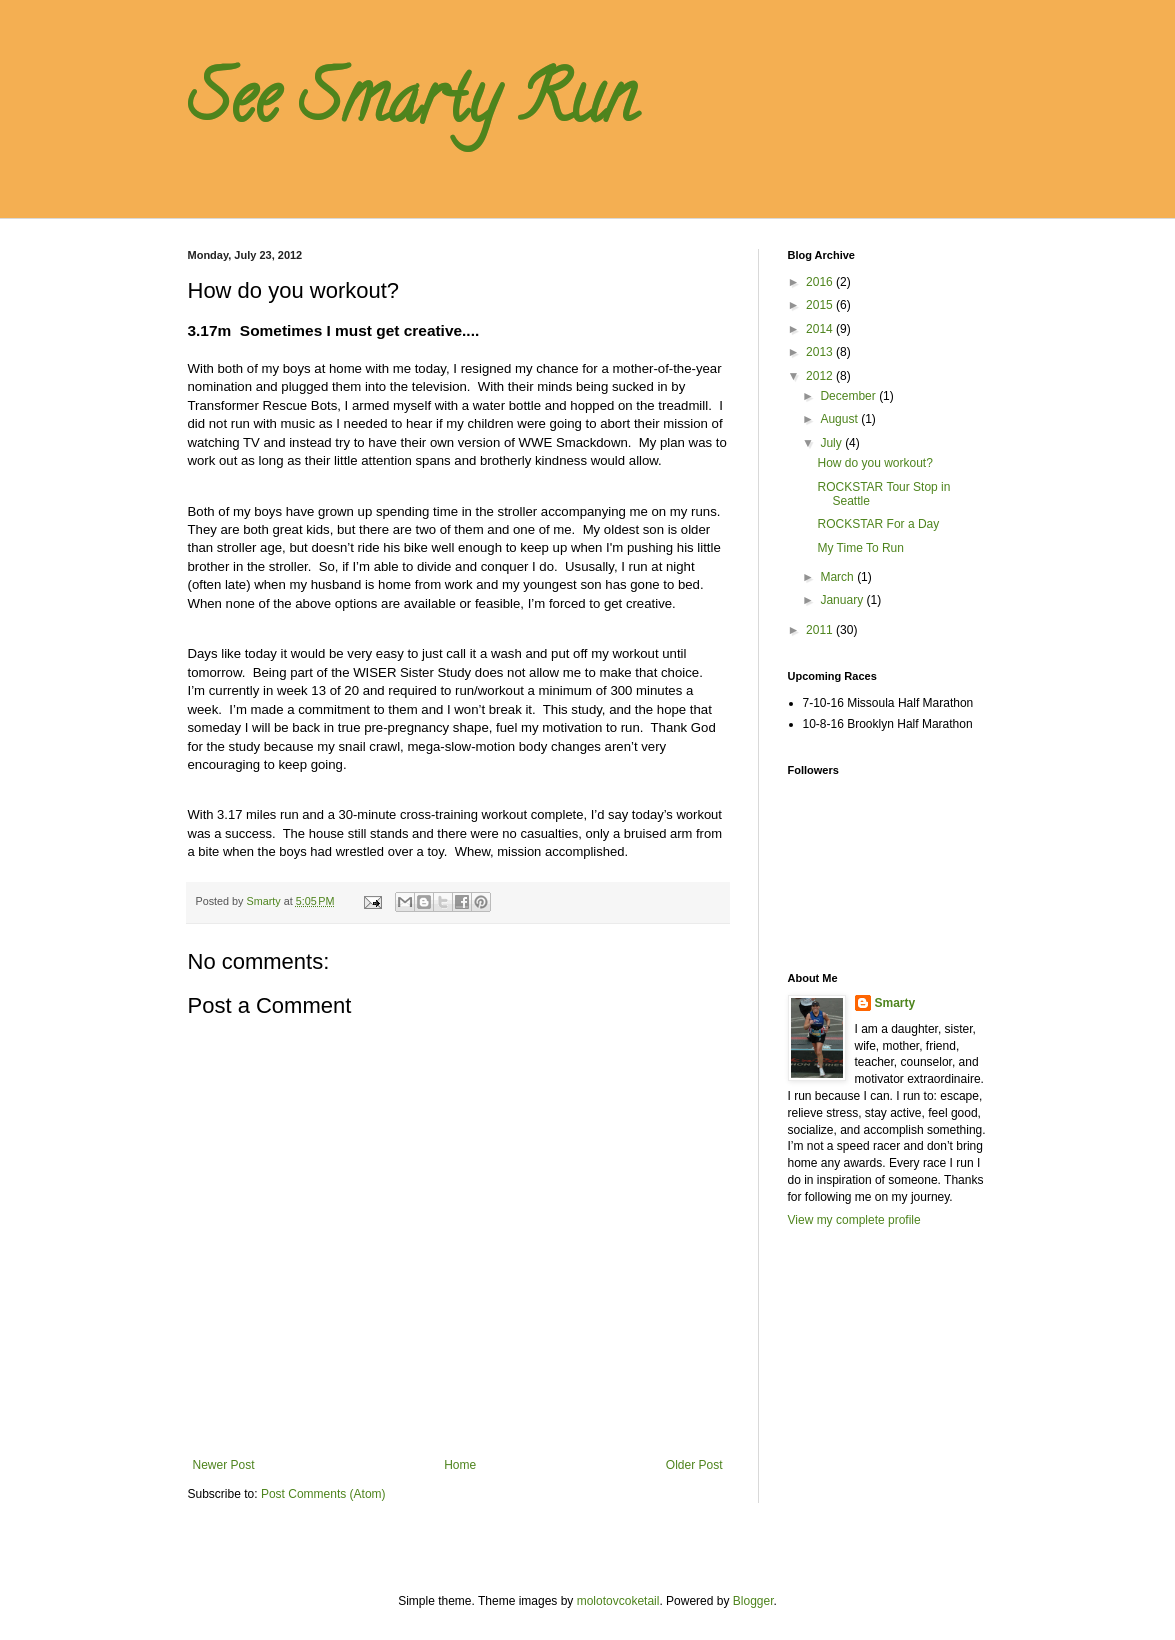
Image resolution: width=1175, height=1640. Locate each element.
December (849, 396)
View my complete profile (854, 1220)
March (838, 577)
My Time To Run (860, 548)
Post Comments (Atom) (323, 1494)
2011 (821, 630)
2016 (821, 282)
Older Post (694, 1465)
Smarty (895, 1003)
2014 (821, 329)
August (840, 419)
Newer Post (224, 1465)
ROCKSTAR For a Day (878, 524)
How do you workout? (874, 463)
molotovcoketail (618, 1601)
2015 (821, 305)
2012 (821, 376)
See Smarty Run (412, 106)
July (832, 443)
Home (460, 1465)
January (843, 600)
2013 (821, 352)
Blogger (753, 1601)
